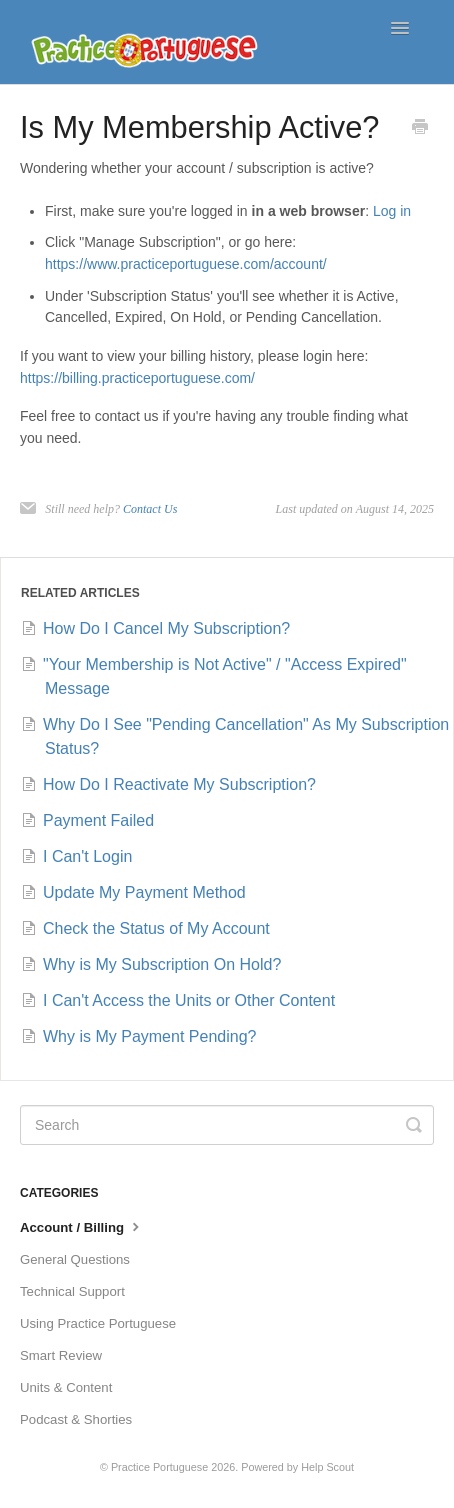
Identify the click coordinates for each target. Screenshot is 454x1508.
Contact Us (150, 509)
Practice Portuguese (159, 1467)
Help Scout (327, 1467)
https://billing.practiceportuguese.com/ (137, 378)
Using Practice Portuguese (98, 1323)
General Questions (75, 1259)
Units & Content (66, 1387)
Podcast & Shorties (76, 1419)
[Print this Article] (420, 129)
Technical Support (72, 1291)
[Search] (227, 1125)
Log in (392, 211)
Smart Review (61, 1355)
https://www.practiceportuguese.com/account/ (186, 264)
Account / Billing (82, 1226)
